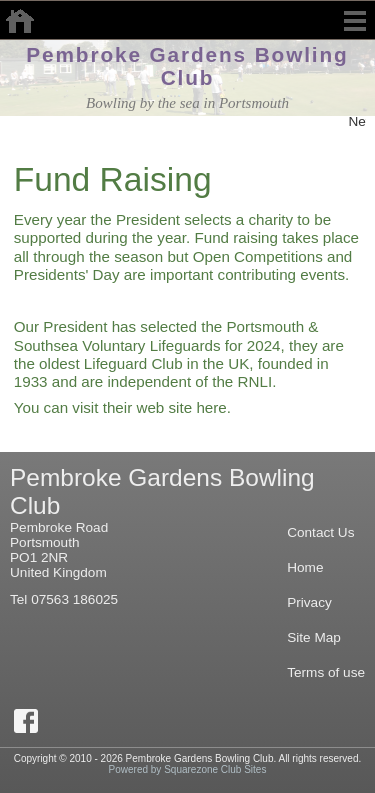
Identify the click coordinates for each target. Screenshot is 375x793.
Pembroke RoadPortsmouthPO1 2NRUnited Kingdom (59, 550)
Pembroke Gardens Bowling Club (187, 66)
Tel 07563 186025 (64, 599)
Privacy (309, 602)
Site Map (314, 637)
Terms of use (326, 672)
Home (305, 567)
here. (213, 407)
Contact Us (320, 532)
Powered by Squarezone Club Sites (188, 769)
